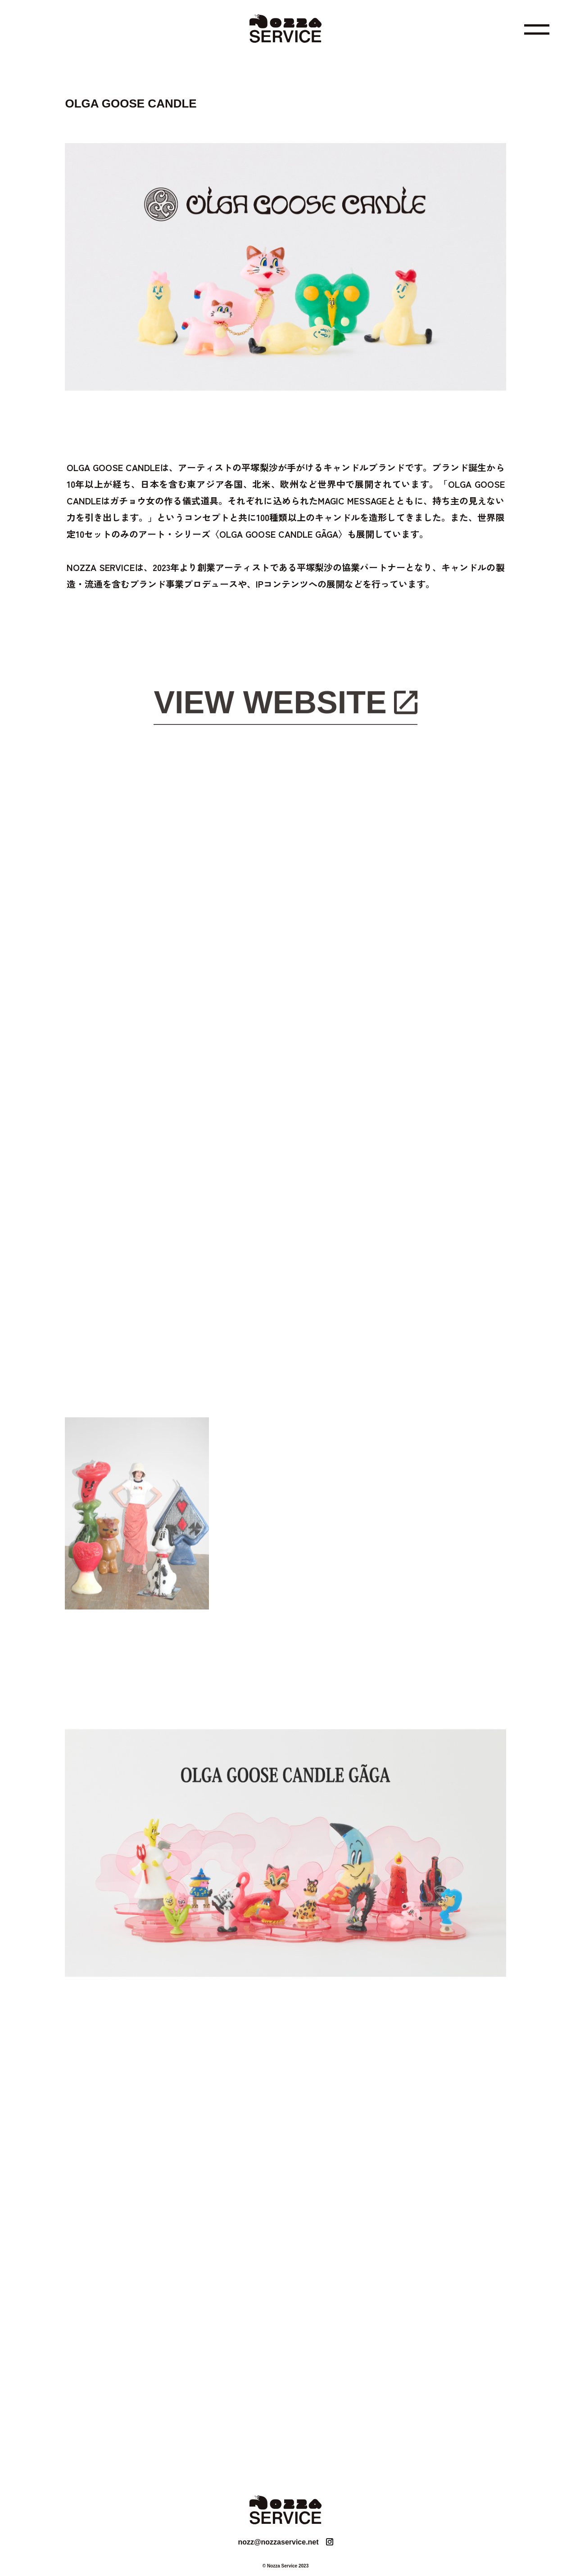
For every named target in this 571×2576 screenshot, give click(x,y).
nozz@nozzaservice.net (278, 2542)
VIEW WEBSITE (270, 704)
